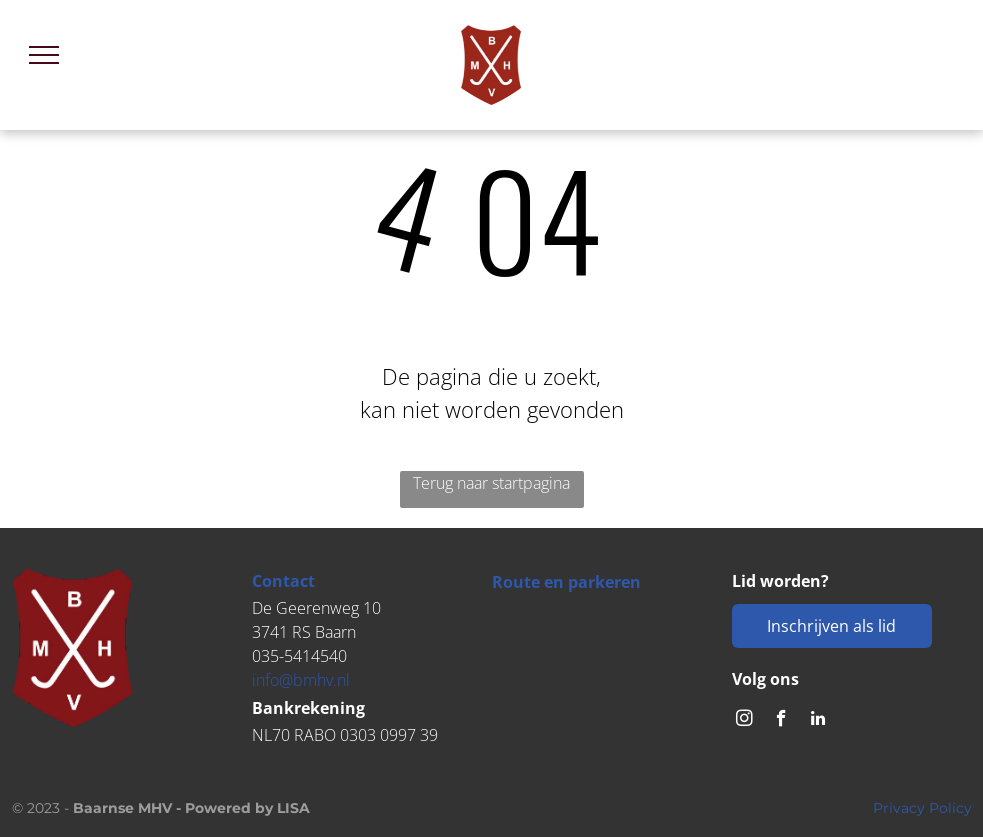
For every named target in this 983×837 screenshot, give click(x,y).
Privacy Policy (922, 808)
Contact (283, 581)
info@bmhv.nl (301, 680)
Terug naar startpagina (491, 483)
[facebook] (781, 721)
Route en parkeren (566, 582)
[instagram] (744, 721)
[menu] (44, 55)
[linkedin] (818, 721)
